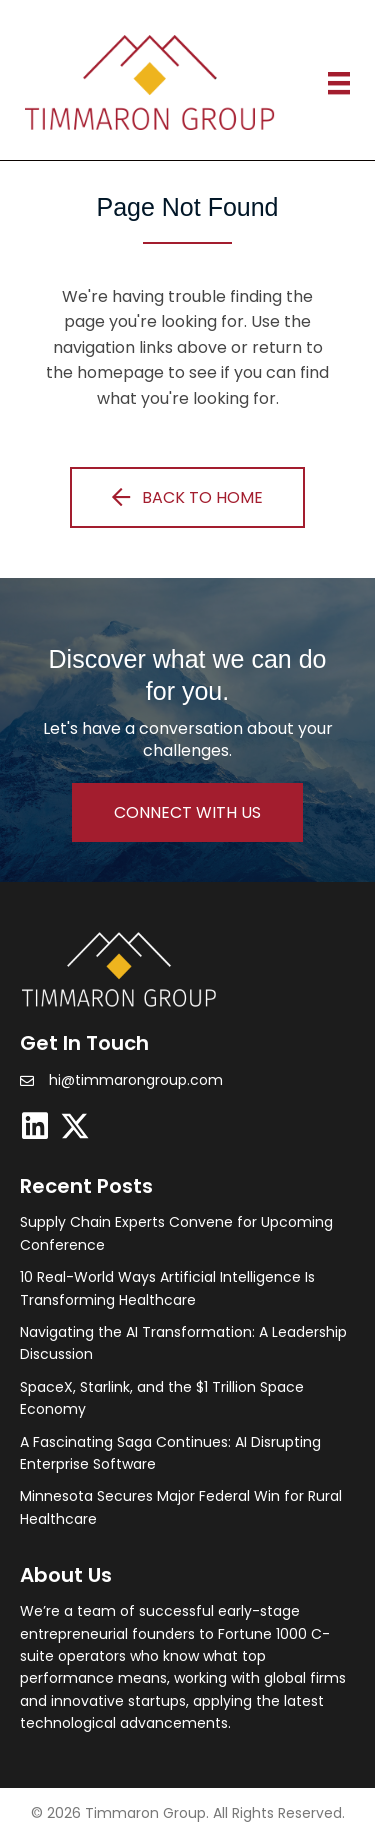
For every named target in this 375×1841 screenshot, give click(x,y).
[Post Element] (185, 1233)
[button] (187, 497)
